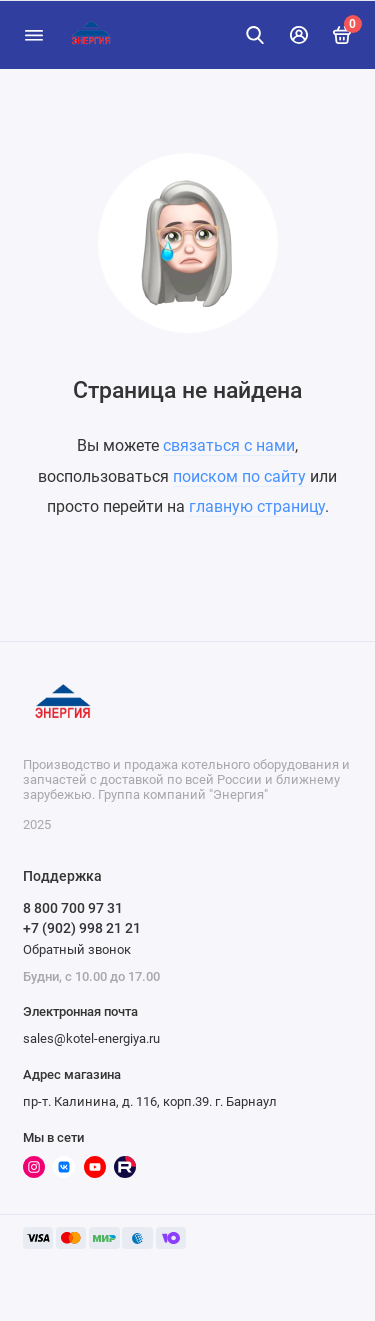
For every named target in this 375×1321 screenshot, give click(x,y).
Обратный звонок (77, 949)
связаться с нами (229, 445)
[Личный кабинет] (299, 35)
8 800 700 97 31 (73, 908)
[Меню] (34, 35)
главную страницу (257, 506)
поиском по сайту (239, 476)
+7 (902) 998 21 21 (82, 928)
